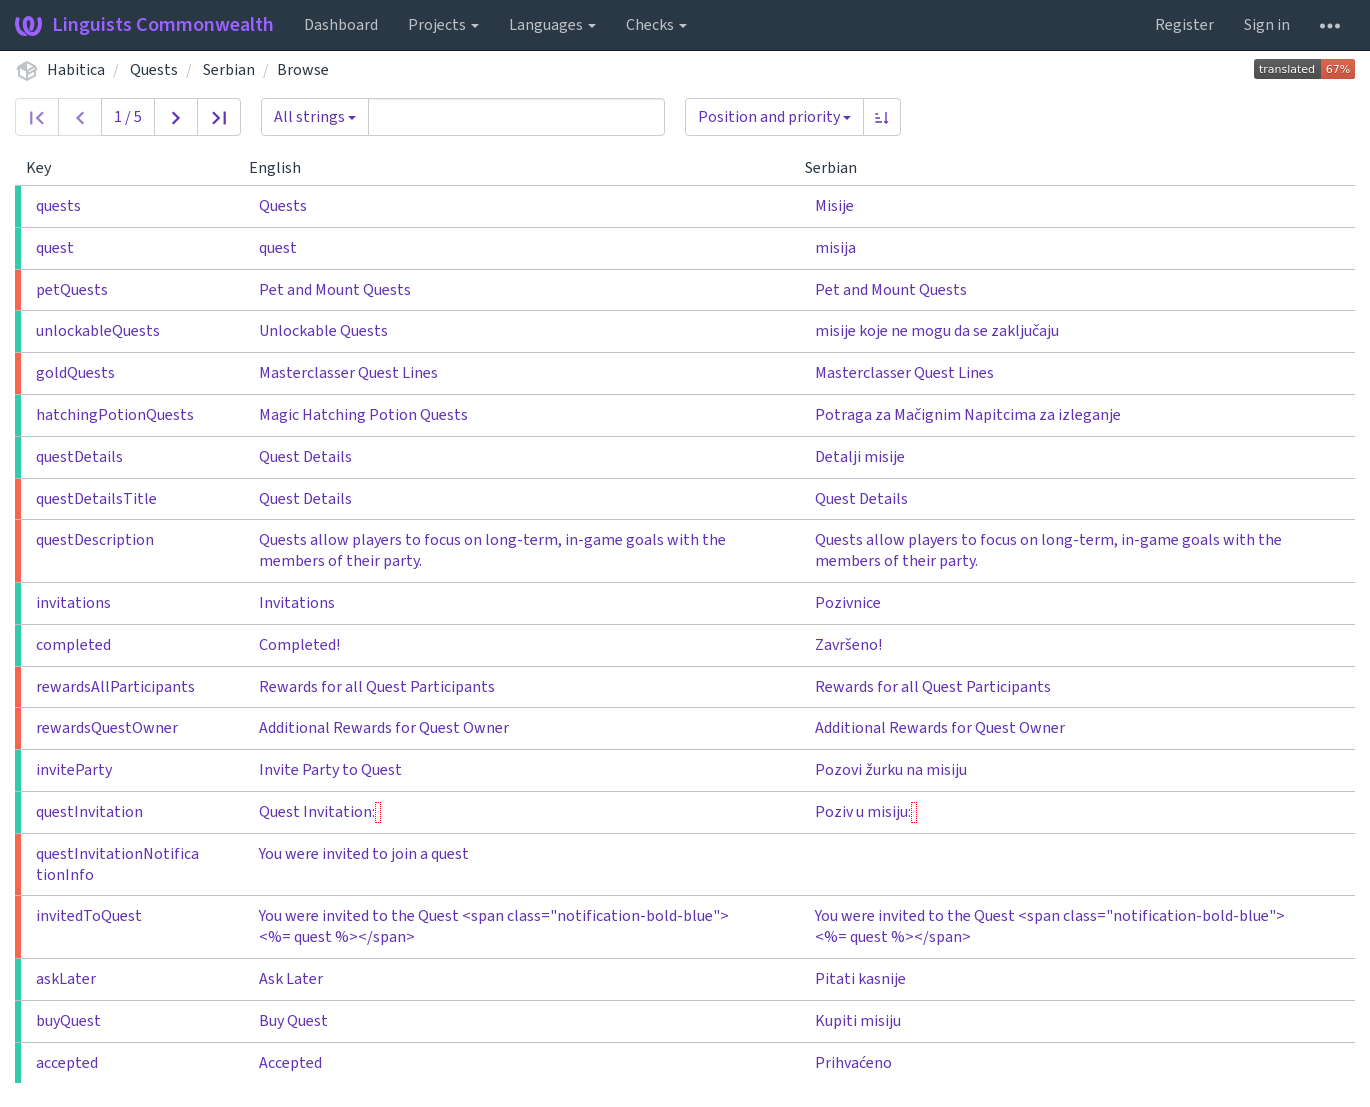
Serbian (229, 70)
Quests (154, 70)
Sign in (1267, 25)
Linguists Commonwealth (144, 25)
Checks (656, 25)
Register (1184, 25)
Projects (443, 25)
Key (46, 168)
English (283, 168)
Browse (303, 70)
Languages (552, 25)
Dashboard (341, 25)
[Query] (516, 117)
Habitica (76, 70)
